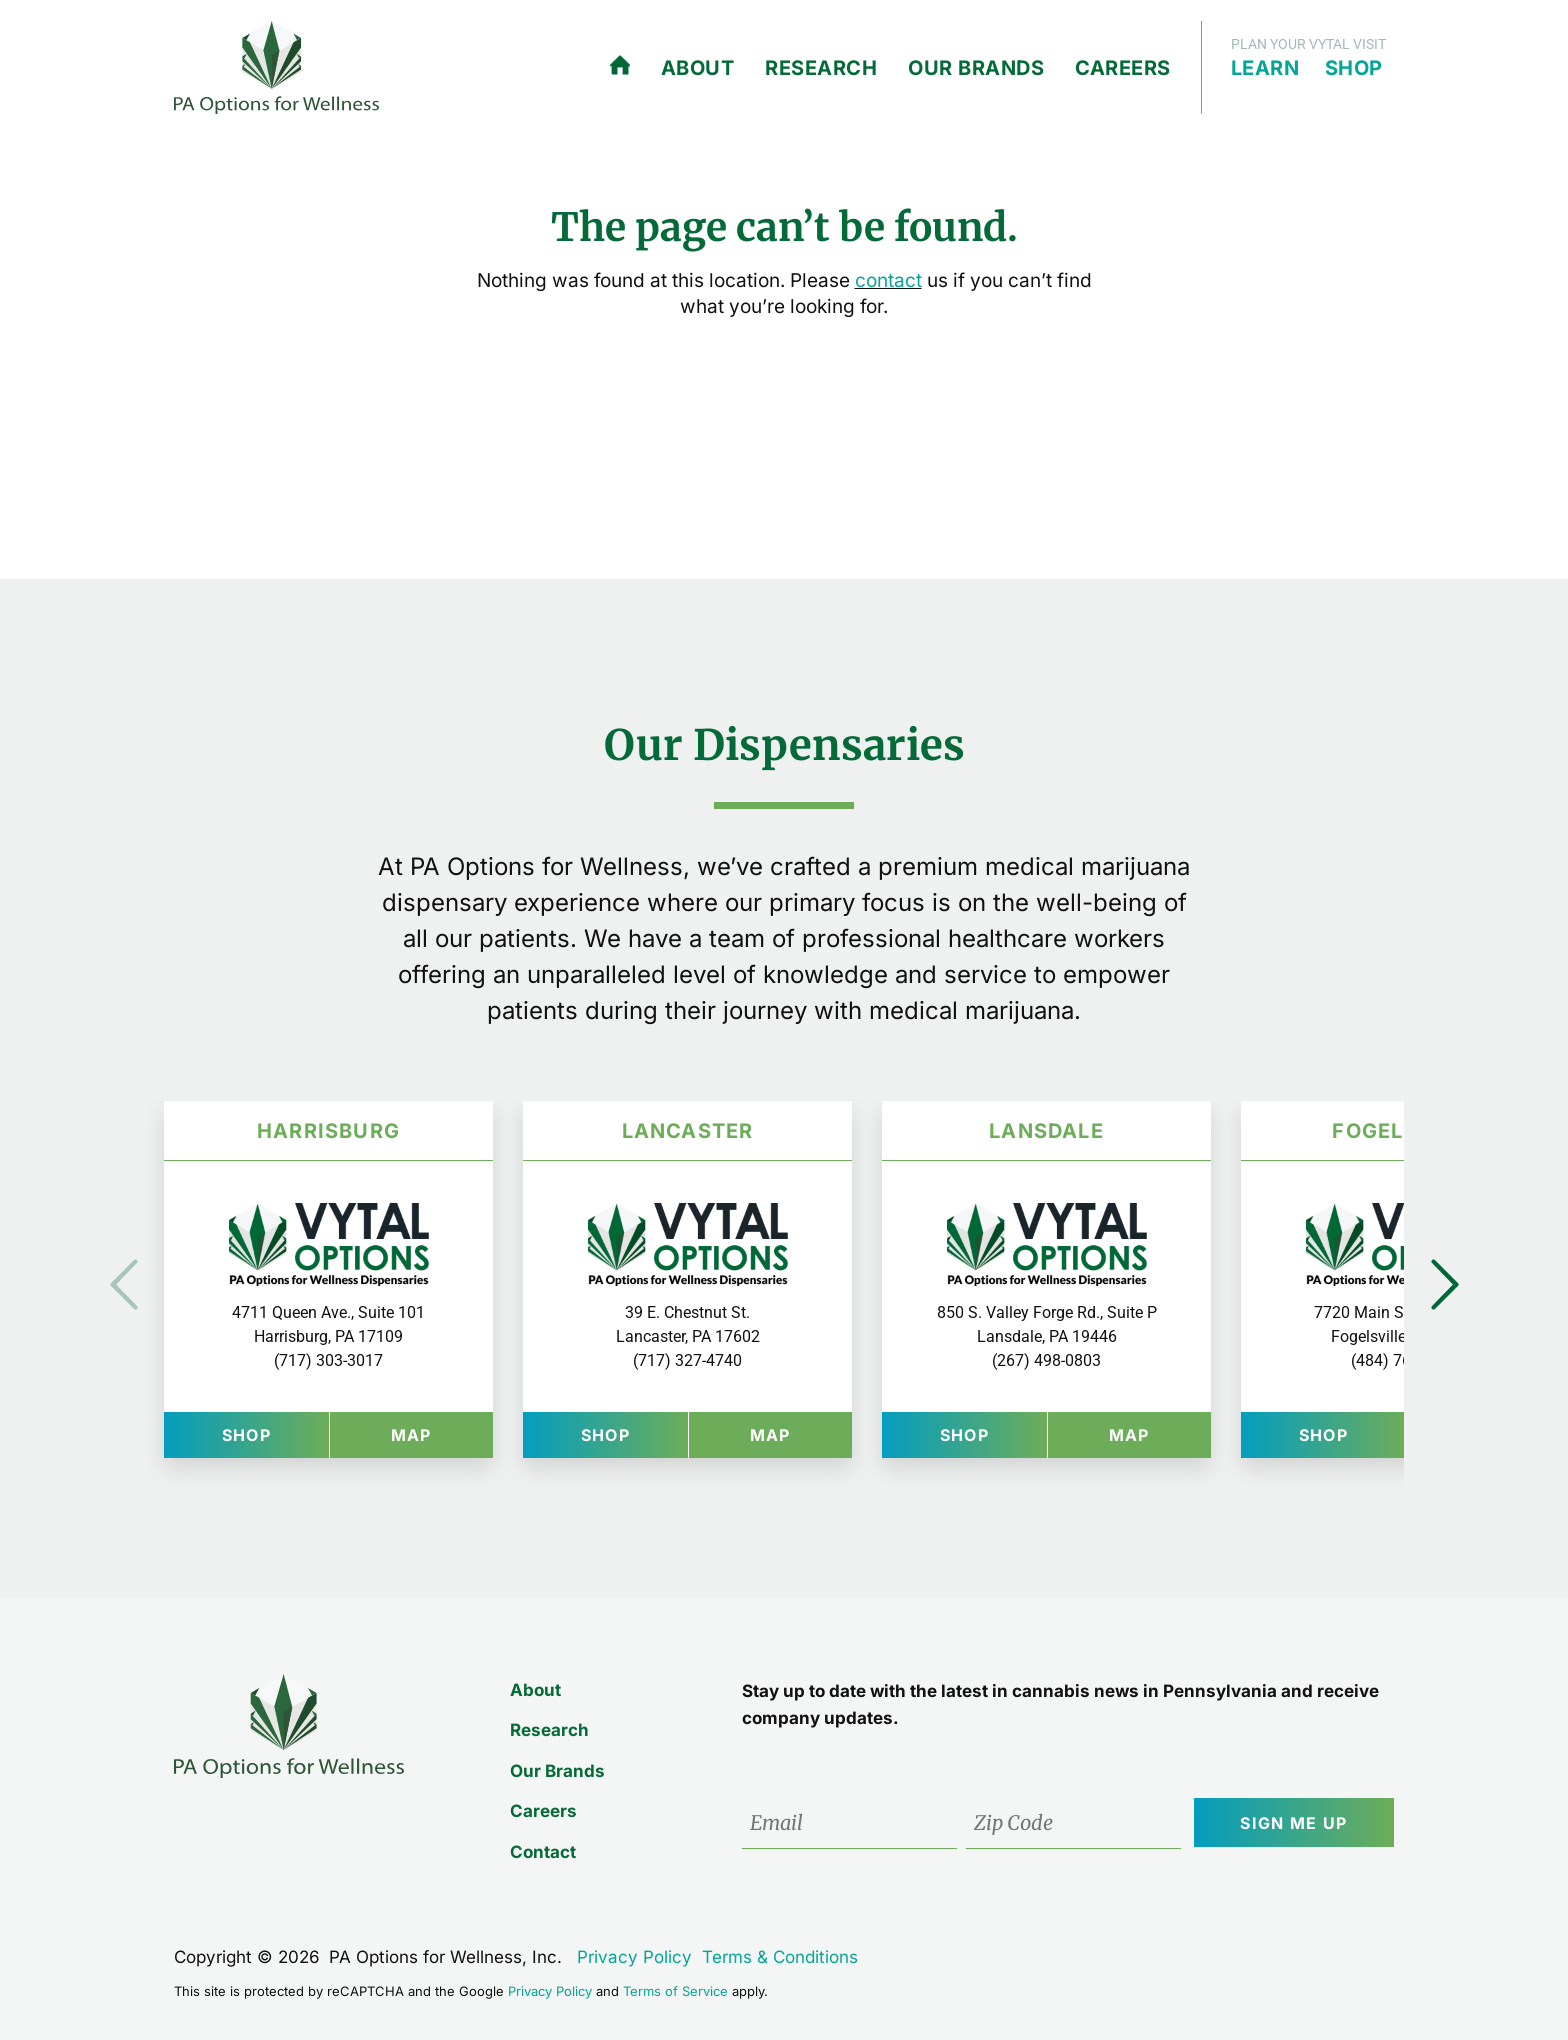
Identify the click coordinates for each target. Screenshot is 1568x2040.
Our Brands (976, 68)
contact (888, 280)
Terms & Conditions (780, 1957)
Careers (1123, 68)
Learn (1265, 68)
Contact (540, 1852)
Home (620, 66)
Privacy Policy (634, 1957)
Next (1444, 1284)
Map (442, 1434)
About (698, 68)
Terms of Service (675, 1991)
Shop (1354, 68)
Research (821, 68)
